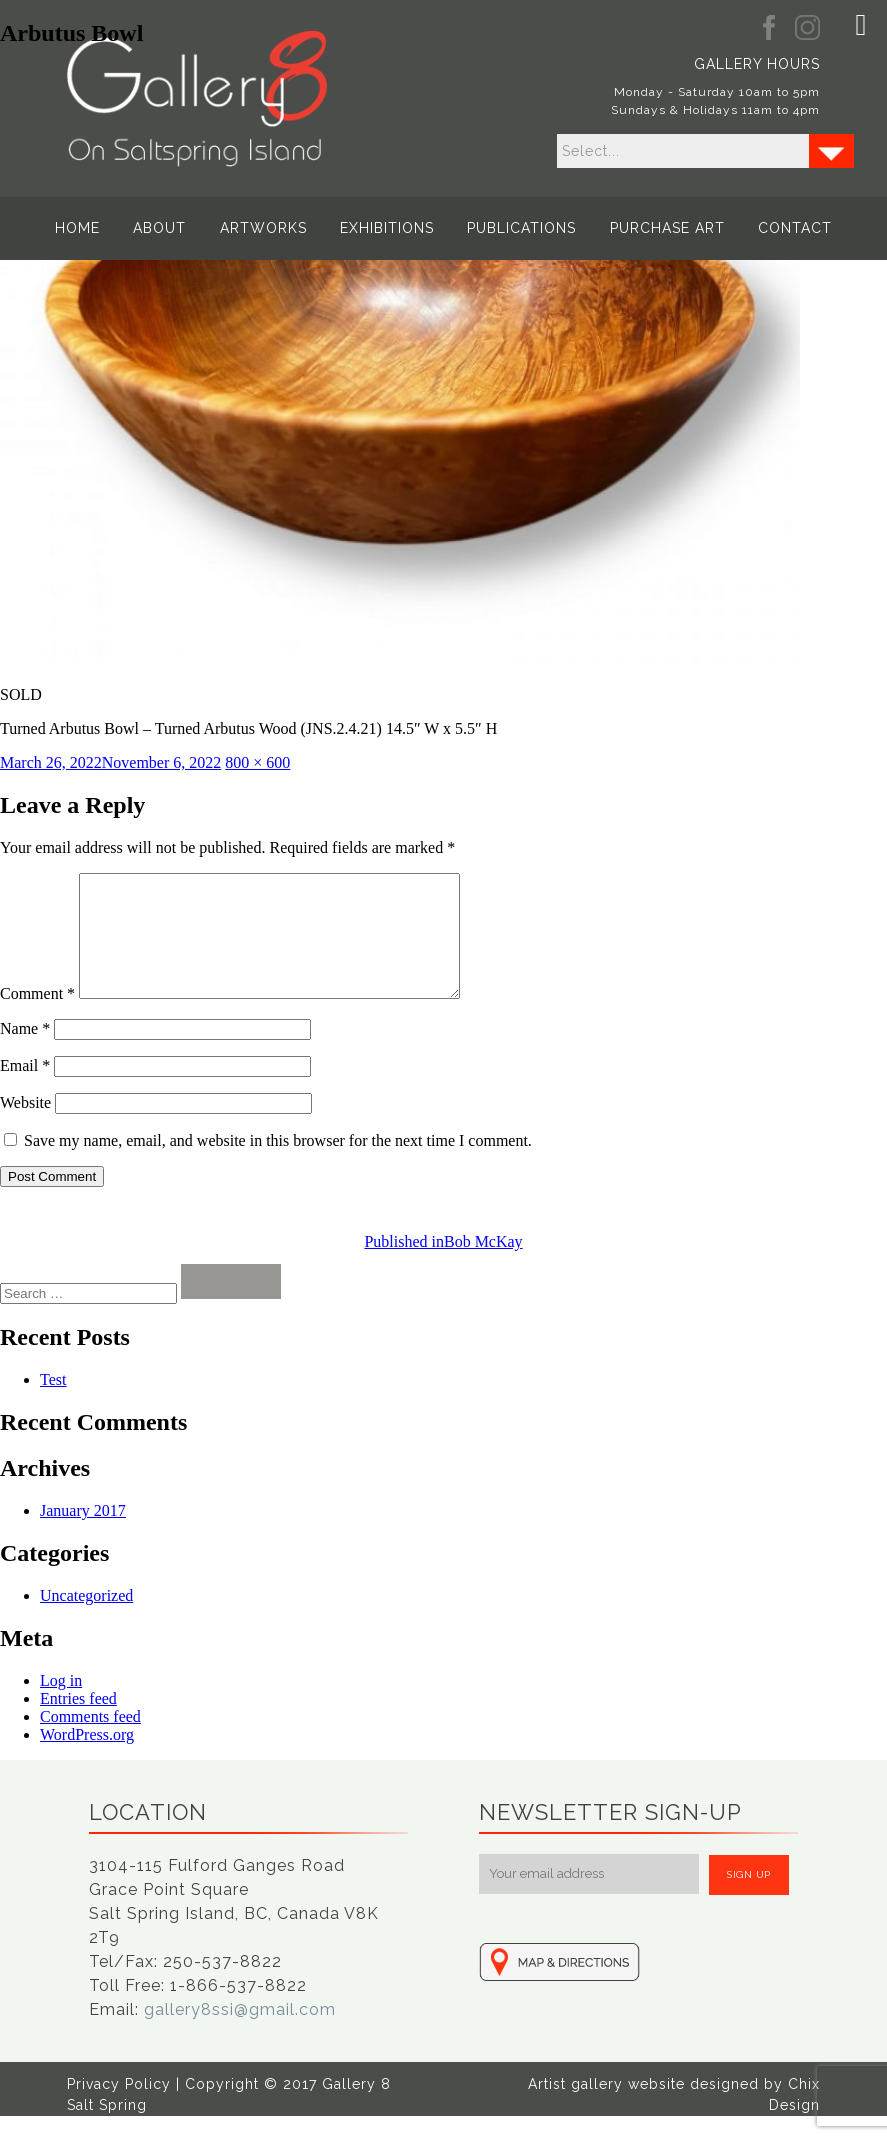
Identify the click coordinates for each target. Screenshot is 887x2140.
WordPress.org (87, 1758)
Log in (61, 1704)
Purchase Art (658, 228)
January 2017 (83, 1534)
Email (25, 1089)
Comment (37, 1017)
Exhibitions (387, 228)
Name (25, 1052)
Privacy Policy (119, 2108)
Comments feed (90, 1740)
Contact (782, 228)
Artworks (267, 228)
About (168, 228)
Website (25, 1126)
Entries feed (78, 1722)
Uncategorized (86, 1619)
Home (90, 228)
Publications (517, 228)
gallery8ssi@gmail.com (240, 2033)
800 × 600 (257, 762)
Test (53, 1403)
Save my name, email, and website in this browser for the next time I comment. (278, 1164)
